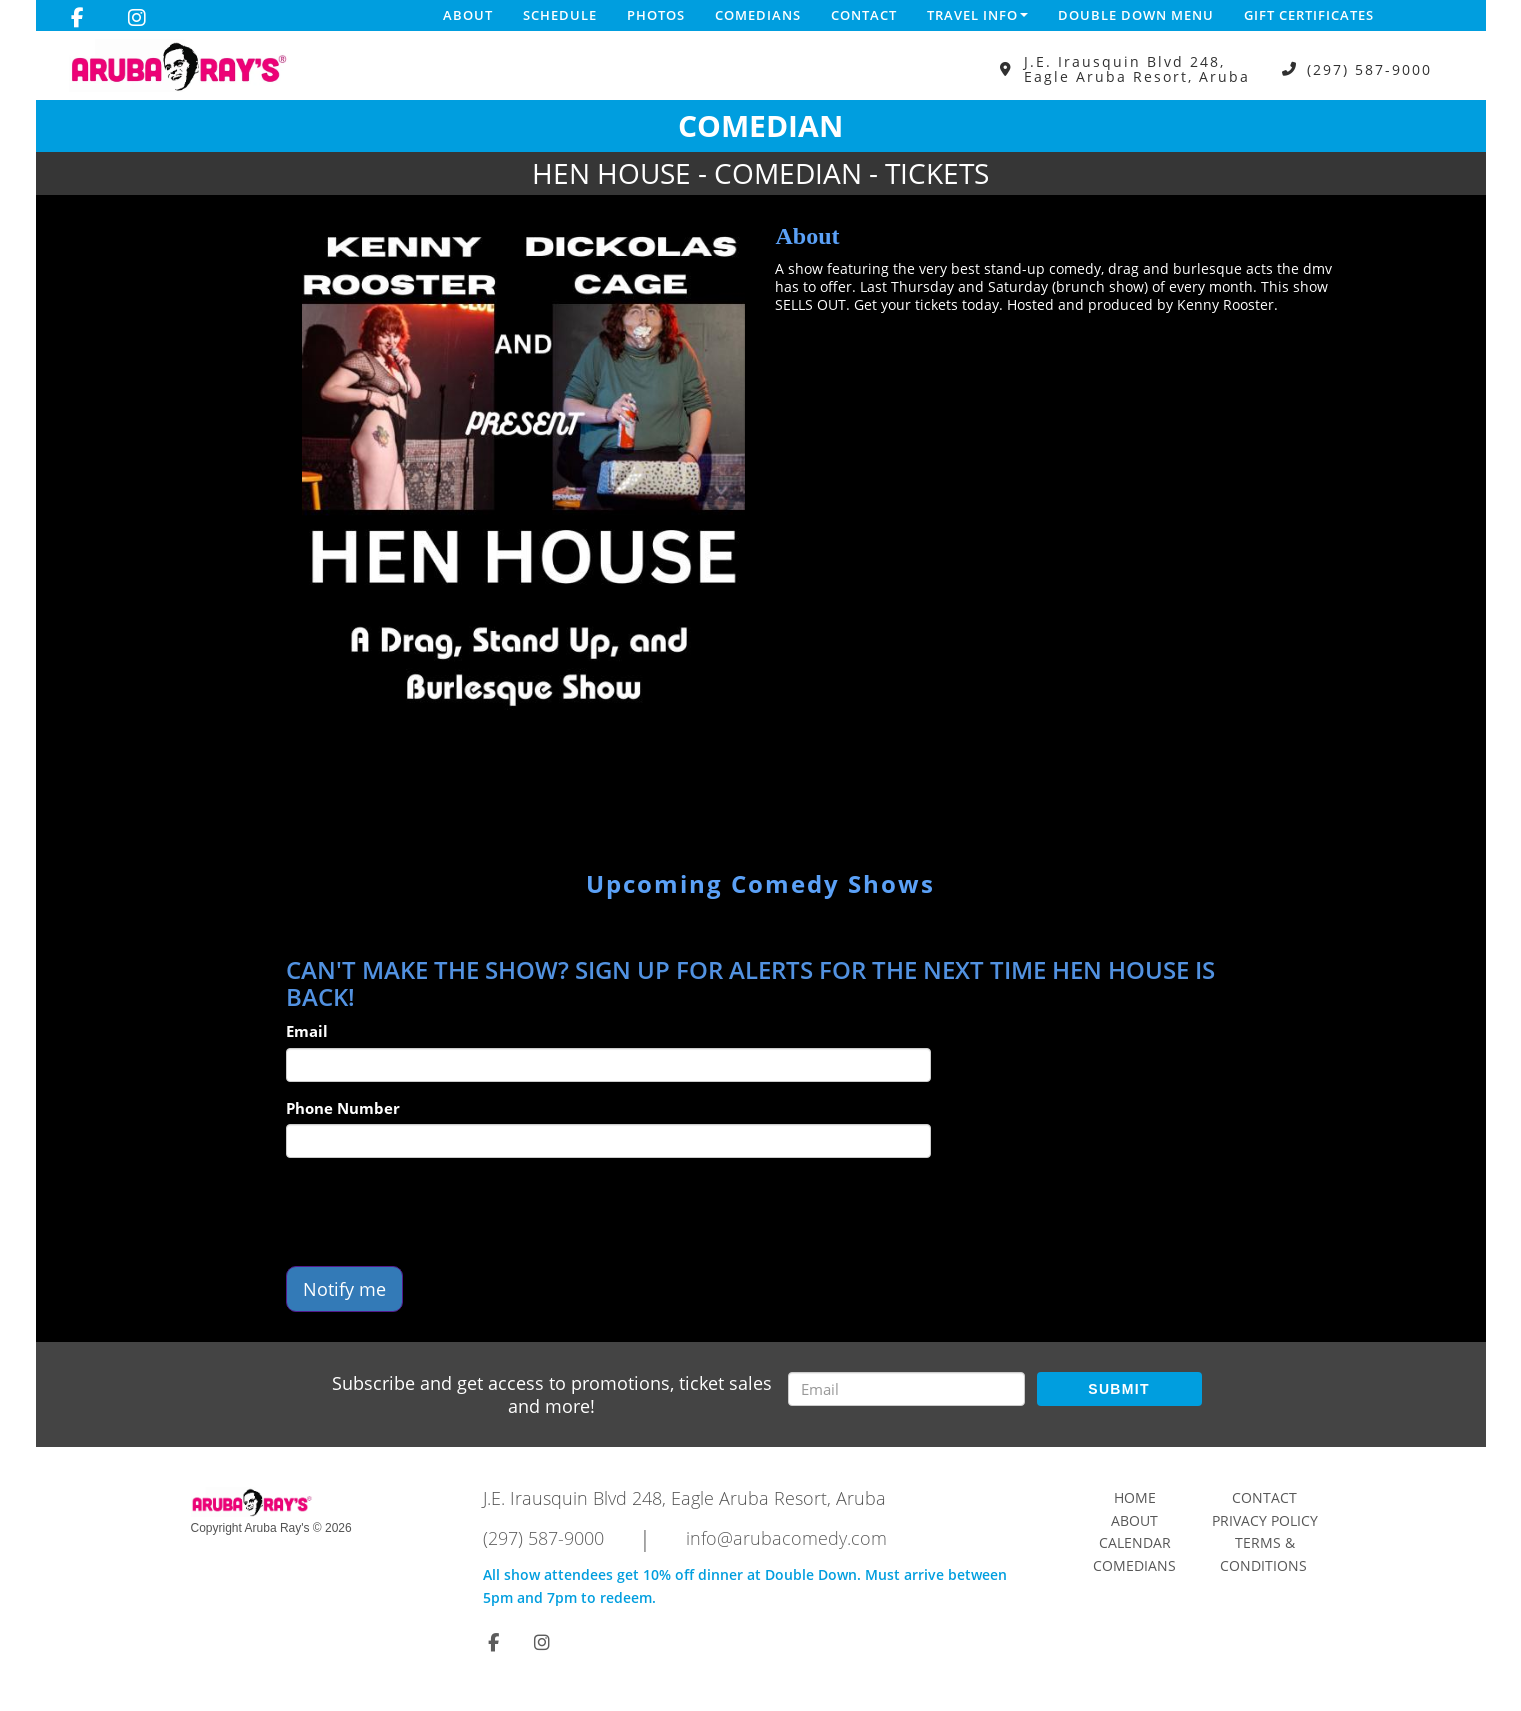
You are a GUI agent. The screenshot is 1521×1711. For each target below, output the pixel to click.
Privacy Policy (1265, 1520)
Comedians (758, 15)
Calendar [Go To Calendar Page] (1135, 1542)
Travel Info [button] (977, 15)
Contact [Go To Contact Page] (1264, 1497)
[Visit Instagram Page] (137, 18)
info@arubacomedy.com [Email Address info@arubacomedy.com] (786, 1538)
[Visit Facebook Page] (77, 18)
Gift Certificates (1309, 15)
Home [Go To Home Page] (1135, 1497)
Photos (656, 15)
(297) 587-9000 (1369, 69)
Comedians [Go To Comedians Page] (1134, 1565)
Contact (864, 15)
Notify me (344, 1289)
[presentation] (438, 1212)
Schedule (560, 15)
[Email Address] (906, 1389)
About (468, 15)
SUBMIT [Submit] (1118, 1389)
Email (307, 1031)
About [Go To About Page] (1134, 1520)
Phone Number (343, 1108)
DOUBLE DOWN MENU (1136, 15)
